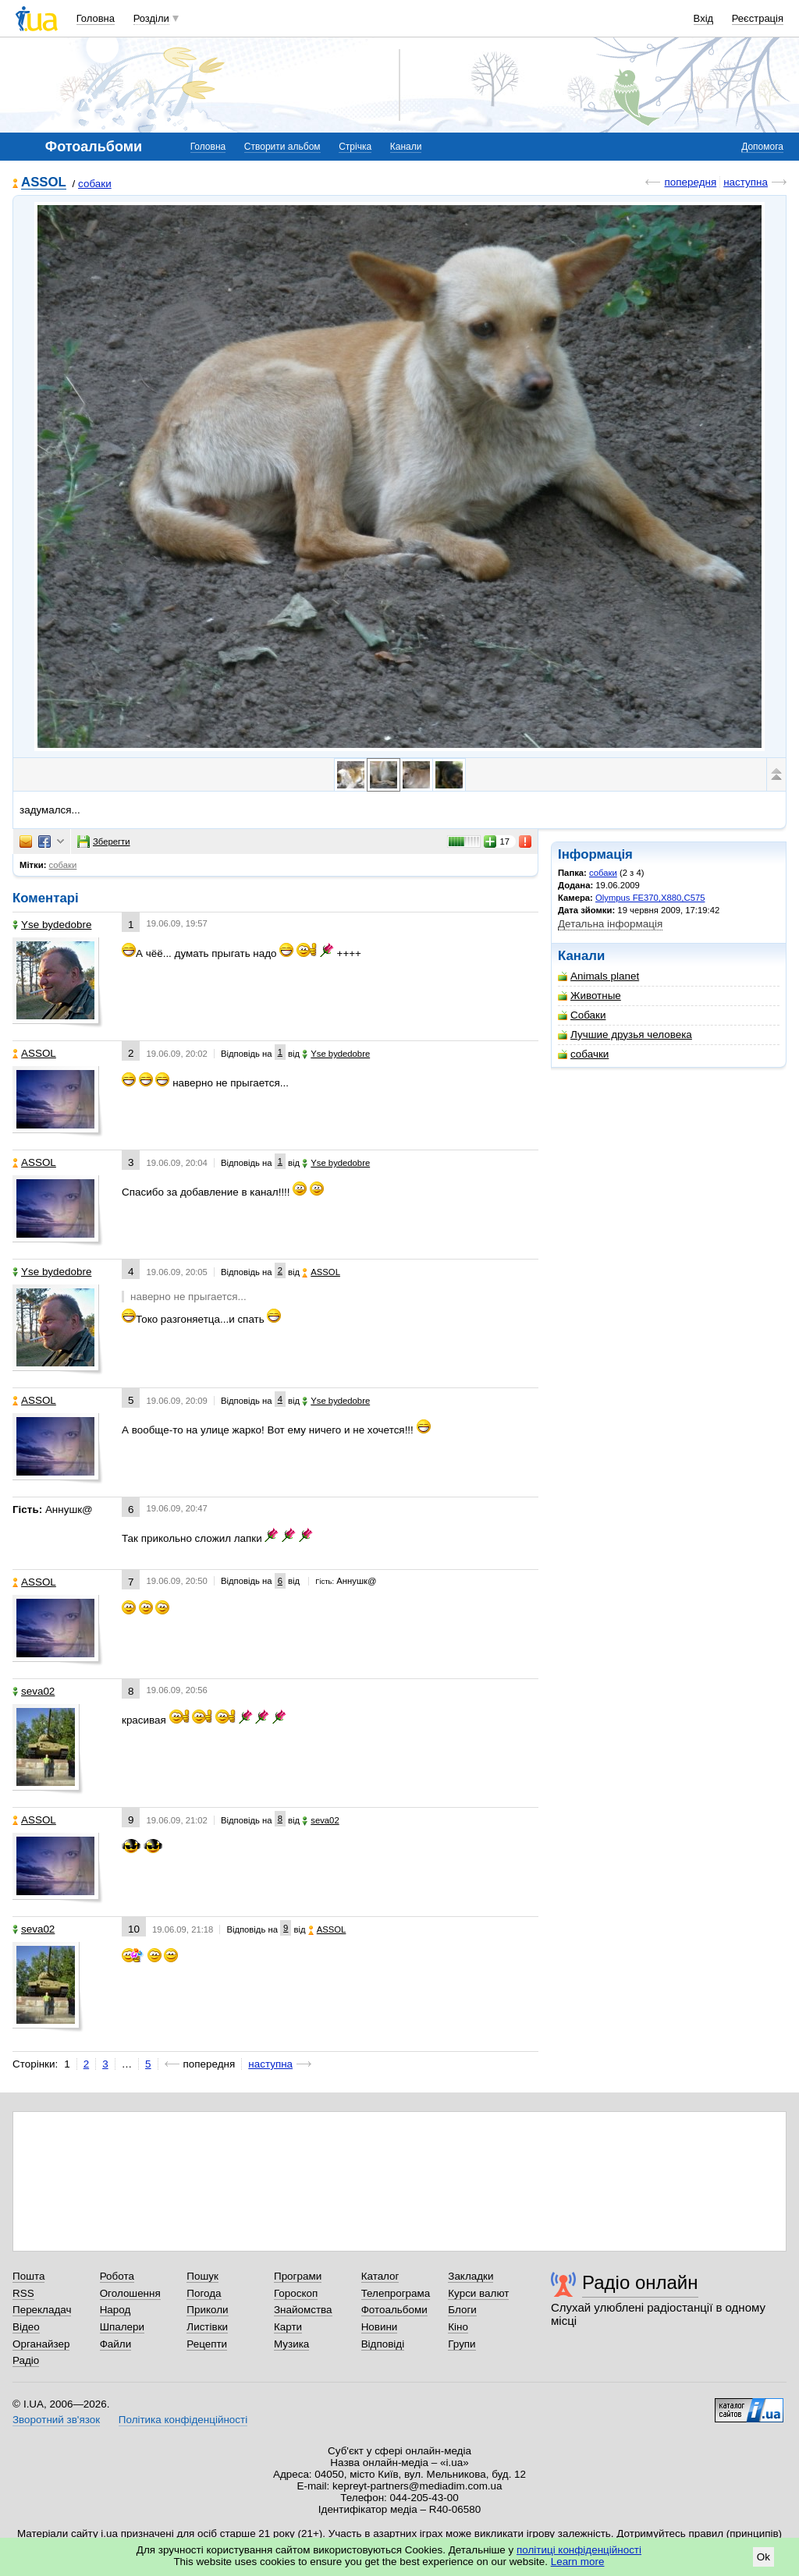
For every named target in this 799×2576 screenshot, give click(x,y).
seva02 (33, 1691)
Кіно (458, 2327)
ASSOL (43, 183)
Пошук (202, 2276)
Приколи (207, 2310)
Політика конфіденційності (183, 2419)
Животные (589, 995)
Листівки (207, 2327)
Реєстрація (757, 18)
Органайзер (40, 2344)
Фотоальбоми (394, 2310)
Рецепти (206, 2344)
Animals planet (598, 976)
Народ (115, 2310)
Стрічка (355, 146)
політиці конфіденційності (579, 2550)
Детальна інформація (610, 924)
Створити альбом (282, 146)
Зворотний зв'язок (56, 2419)
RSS (23, 2293)
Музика (291, 2344)
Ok (763, 2557)
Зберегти (103, 841)
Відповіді (383, 2344)
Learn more (578, 2561)
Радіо (25, 2360)
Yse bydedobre (51, 924)
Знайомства (303, 2310)
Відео (26, 2327)
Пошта (28, 2276)
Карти (288, 2327)
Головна (95, 18)
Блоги (462, 2310)
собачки (583, 1054)
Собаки (581, 1015)
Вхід (704, 18)
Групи (461, 2344)
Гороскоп (296, 2293)
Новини (379, 2327)
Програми (297, 2276)
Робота (117, 2276)
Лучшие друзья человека (625, 1034)
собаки (95, 184)
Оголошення (130, 2293)
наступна (745, 182)
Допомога (762, 146)
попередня (690, 182)
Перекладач (41, 2310)
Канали (406, 146)
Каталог (380, 2276)
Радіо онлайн (640, 2282)
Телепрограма (396, 2293)
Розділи (151, 18)
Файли (116, 2344)
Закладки (470, 2276)
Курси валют (478, 2293)
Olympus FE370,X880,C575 (650, 897)
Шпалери (122, 2327)
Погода (203, 2293)
